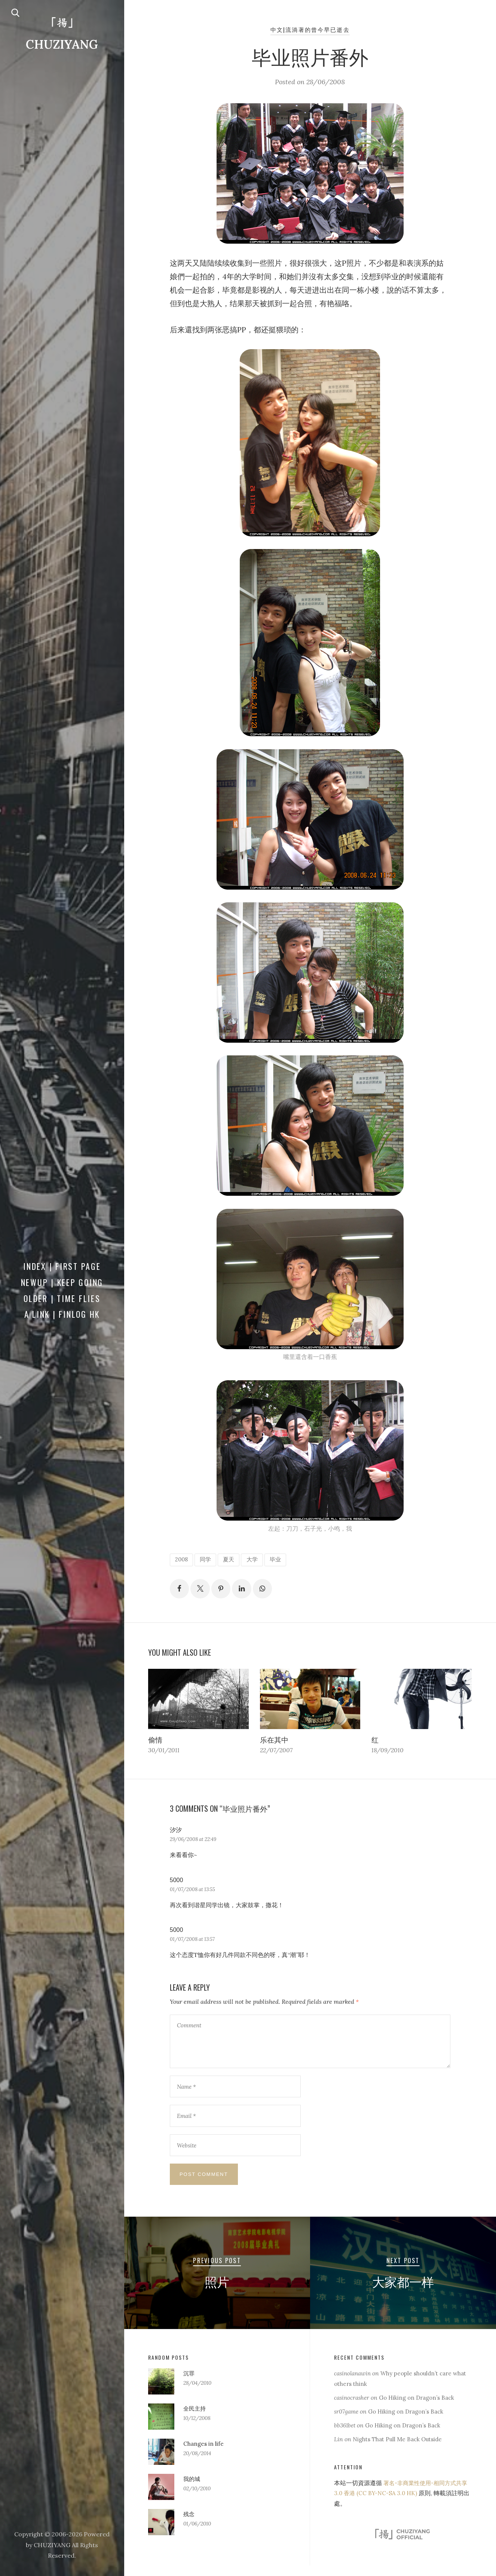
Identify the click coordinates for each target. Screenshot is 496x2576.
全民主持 (195, 2419)
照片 (216, 2291)
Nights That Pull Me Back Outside (400, 2450)
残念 (189, 2524)
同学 (208, 1559)
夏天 (233, 1559)
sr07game (347, 2422)
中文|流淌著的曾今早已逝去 (310, 29)
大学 (258, 1559)
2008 (182, 1559)
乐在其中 (275, 1741)
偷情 (155, 1741)
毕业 (282, 1559)
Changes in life (204, 2454)
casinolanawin (354, 2384)
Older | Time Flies (62, 1298)
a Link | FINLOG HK (62, 1314)
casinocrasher (353, 2408)
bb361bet (345, 2435)
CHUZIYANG (62, 45)
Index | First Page (62, 1266)
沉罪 (189, 2384)
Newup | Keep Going (62, 1282)
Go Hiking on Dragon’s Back (422, 2408)
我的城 (192, 2489)
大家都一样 (403, 2291)
